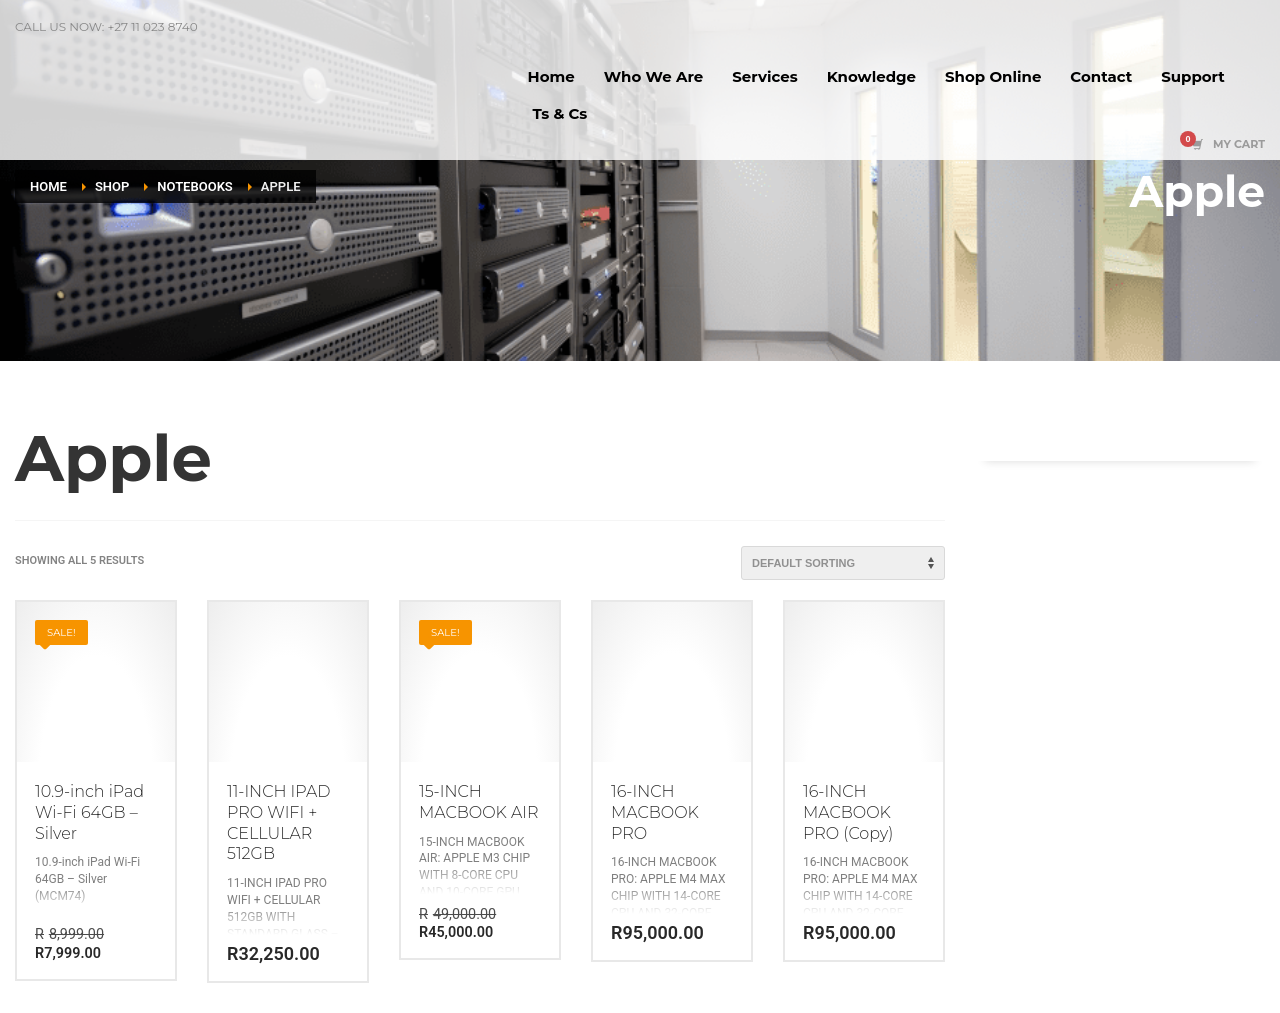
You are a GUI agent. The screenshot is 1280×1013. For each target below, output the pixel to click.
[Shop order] (843, 563)
